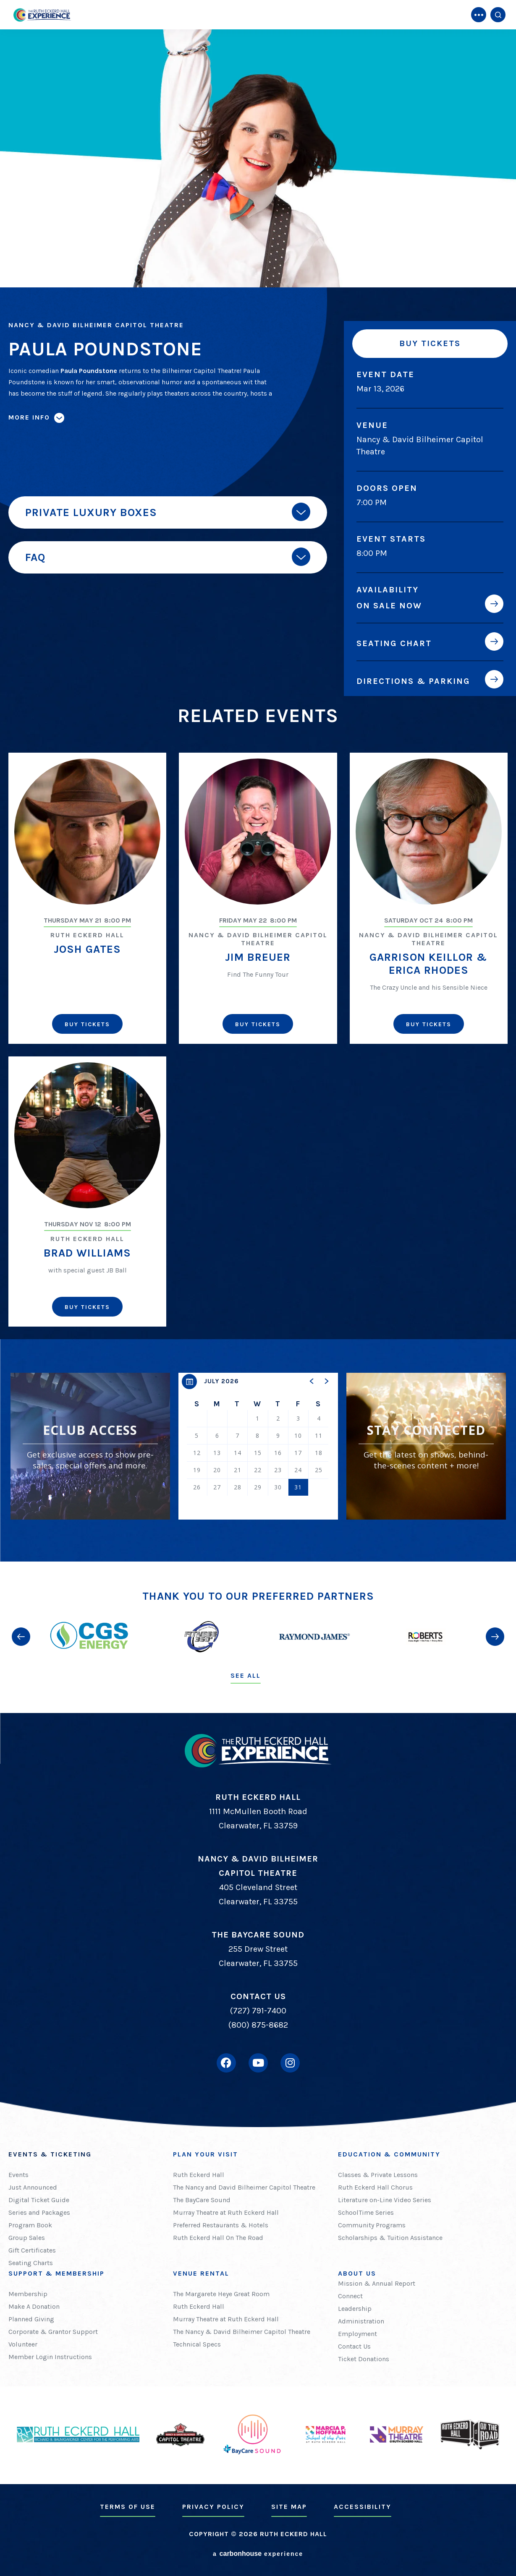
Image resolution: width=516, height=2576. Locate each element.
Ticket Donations (363, 2359)
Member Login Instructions (50, 2357)
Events (18, 2175)
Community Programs (372, 2225)
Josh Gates (87, 949)
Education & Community (389, 2154)
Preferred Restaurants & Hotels (220, 2225)
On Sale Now (389, 605)
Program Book (30, 2225)
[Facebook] (226, 2063)
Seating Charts (30, 2263)
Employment (357, 2334)
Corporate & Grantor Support (53, 2332)
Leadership (355, 2309)
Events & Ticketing (50, 2154)
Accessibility (362, 2507)
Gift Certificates (32, 2250)
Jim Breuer (258, 957)
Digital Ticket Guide (38, 2200)
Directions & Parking (413, 681)
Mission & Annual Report (376, 2283)
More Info (29, 417)
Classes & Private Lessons (378, 2175)
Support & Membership (56, 2273)
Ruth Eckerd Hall (198, 2175)
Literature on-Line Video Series (384, 2200)
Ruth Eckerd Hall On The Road (218, 2238)
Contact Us (354, 2346)
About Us (357, 2273)
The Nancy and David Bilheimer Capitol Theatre (244, 2187)
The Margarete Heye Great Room (221, 2294)
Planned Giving (31, 2319)
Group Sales (26, 2238)
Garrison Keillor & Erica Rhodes (428, 964)
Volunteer (22, 2344)
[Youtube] (258, 2063)
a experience (258, 2553)
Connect (350, 2296)
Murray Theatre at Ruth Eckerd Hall (226, 2212)
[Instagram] (290, 2063)
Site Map (289, 2507)
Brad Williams (87, 1252)
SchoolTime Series (366, 2212)
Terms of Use (127, 2507)
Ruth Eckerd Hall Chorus (375, 2187)
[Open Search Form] (498, 14)
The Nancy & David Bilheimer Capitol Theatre (241, 2332)
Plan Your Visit (205, 2154)
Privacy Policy (213, 2507)
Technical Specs (197, 2344)
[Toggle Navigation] (478, 14)
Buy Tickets (430, 343)
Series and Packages (39, 2212)
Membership (27, 2294)
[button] (311, 1381)
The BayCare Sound (201, 2200)
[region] (258, 1446)
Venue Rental (201, 2273)
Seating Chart (394, 643)
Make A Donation (34, 2306)
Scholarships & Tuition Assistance (390, 2238)
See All (245, 1675)
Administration (361, 2321)
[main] (258, 781)
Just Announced (32, 2187)
